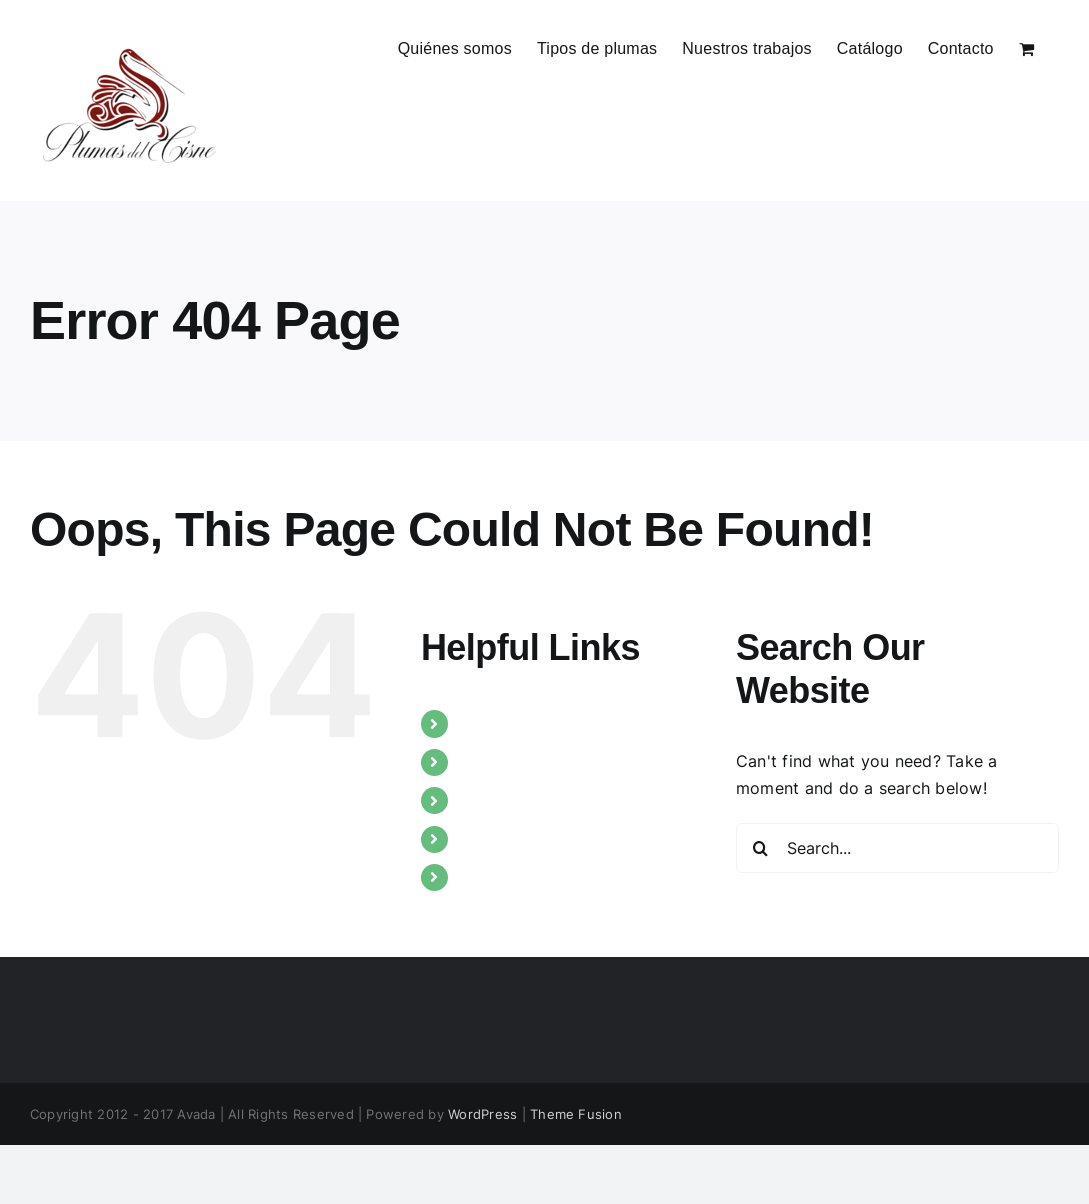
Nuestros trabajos (528, 800)
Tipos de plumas (523, 762)
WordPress (482, 1114)
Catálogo (495, 839)
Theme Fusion (576, 1114)
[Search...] (897, 848)
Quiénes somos (518, 723)
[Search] (761, 848)
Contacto (495, 877)
